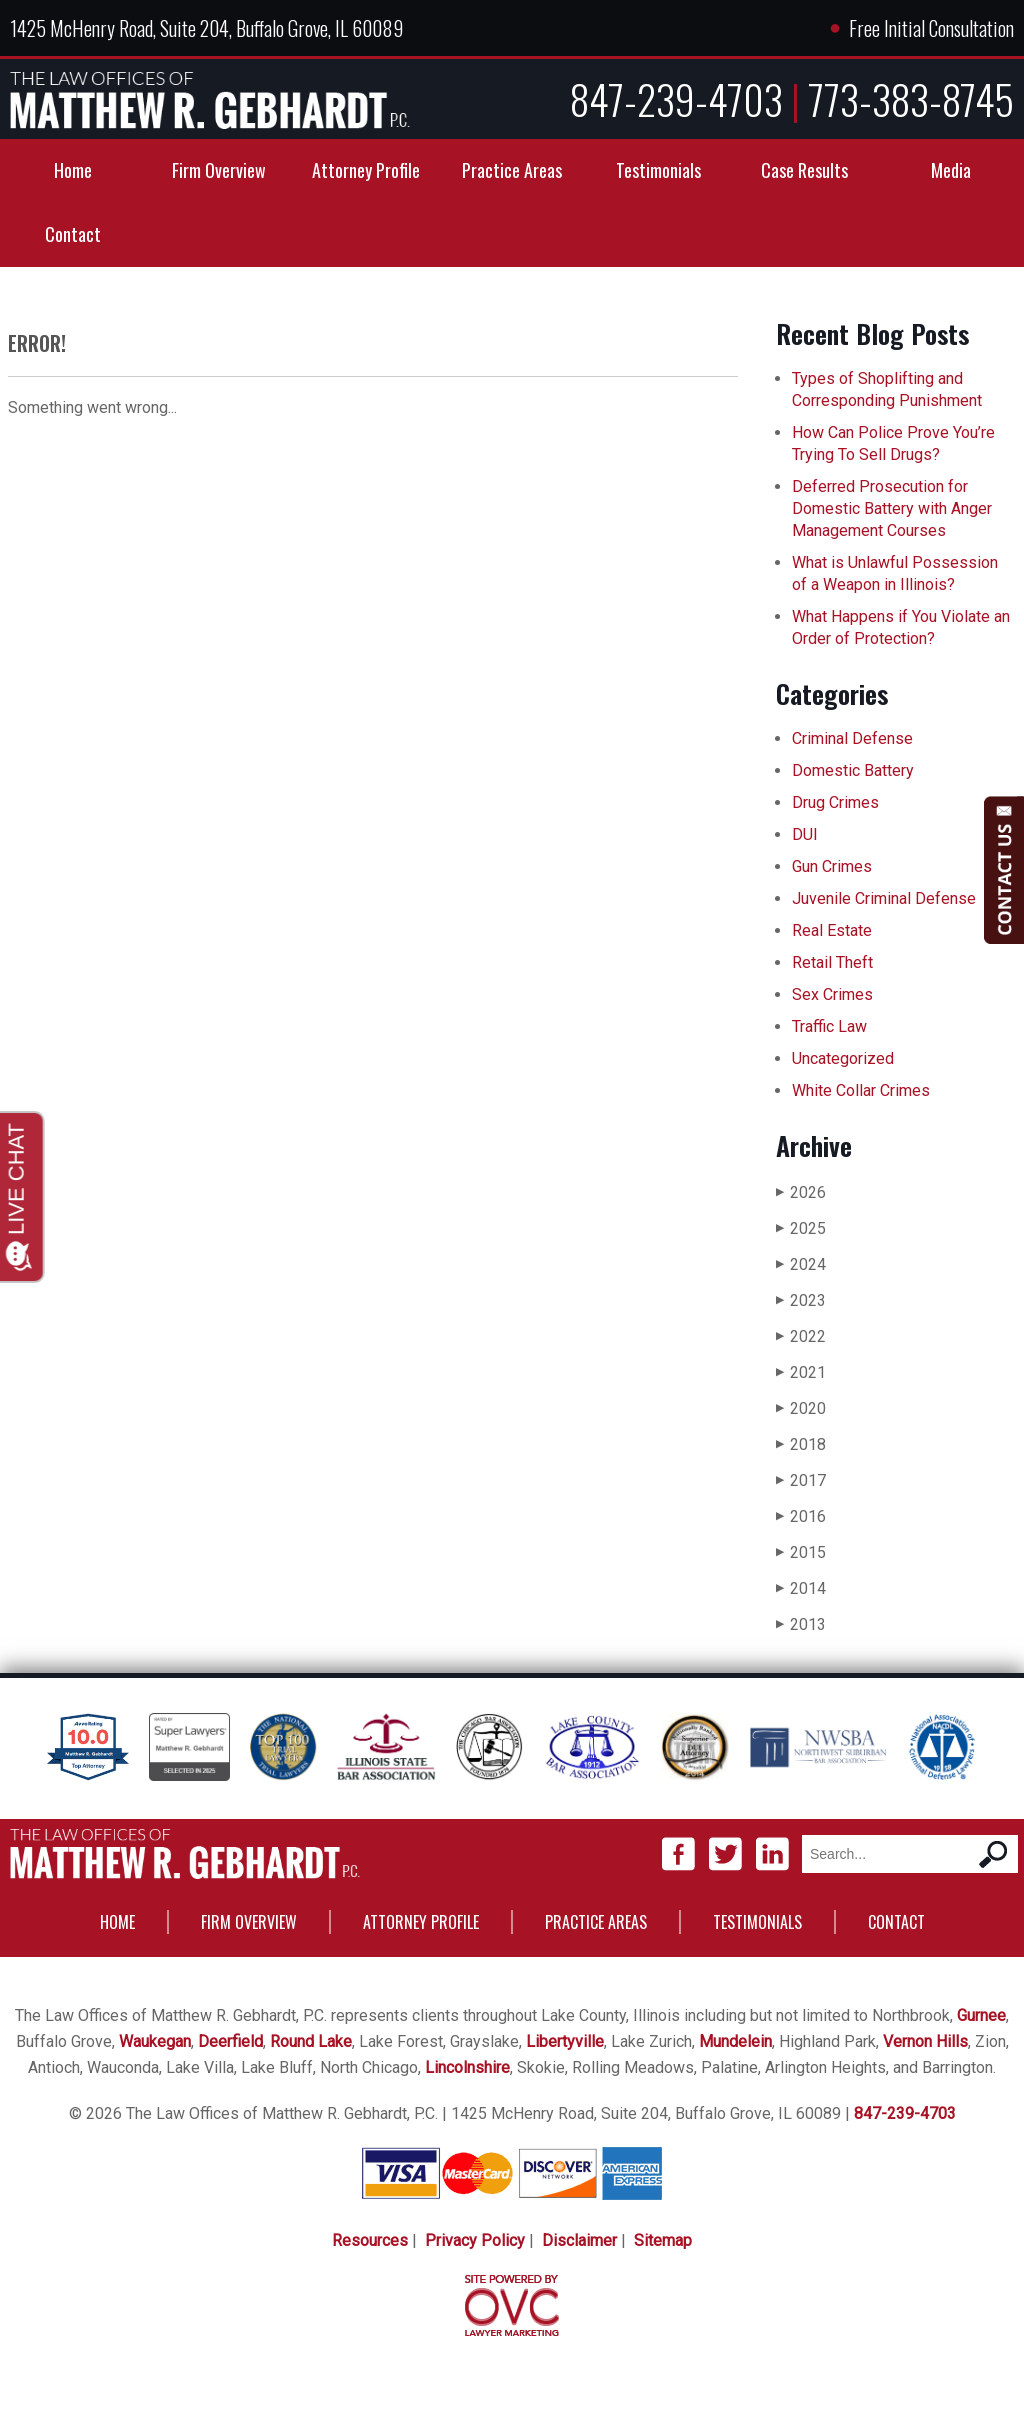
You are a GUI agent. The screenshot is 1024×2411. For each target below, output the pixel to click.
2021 (801, 1372)
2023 (801, 1300)
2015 (801, 1552)
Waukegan (155, 2041)
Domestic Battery (853, 770)
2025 (801, 1228)
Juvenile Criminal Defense (884, 898)
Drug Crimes (835, 802)
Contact (73, 234)
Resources (370, 2240)
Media (951, 170)
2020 (801, 1408)
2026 (801, 1192)
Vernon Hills (925, 2041)
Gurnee (981, 2015)
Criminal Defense (852, 738)
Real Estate (832, 930)
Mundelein (735, 2041)
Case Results (804, 170)
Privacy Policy (475, 2240)
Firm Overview (219, 170)
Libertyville (565, 2041)
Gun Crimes (832, 866)
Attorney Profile (366, 170)
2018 (801, 1444)
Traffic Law (829, 1026)
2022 (801, 1336)
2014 (801, 1588)
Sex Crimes (832, 994)
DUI (805, 834)
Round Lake (311, 2041)
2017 (801, 1480)
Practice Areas (512, 170)
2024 (801, 1264)
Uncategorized (843, 1058)
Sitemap (663, 2240)
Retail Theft (832, 962)
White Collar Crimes (861, 1090)
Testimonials (658, 170)
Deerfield (230, 2041)
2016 (801, 1516)
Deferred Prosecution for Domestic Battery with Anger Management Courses (892, 508)
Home (73, 170)
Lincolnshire (467, 2067)
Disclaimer (579, 2240)
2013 (801, 1624)
